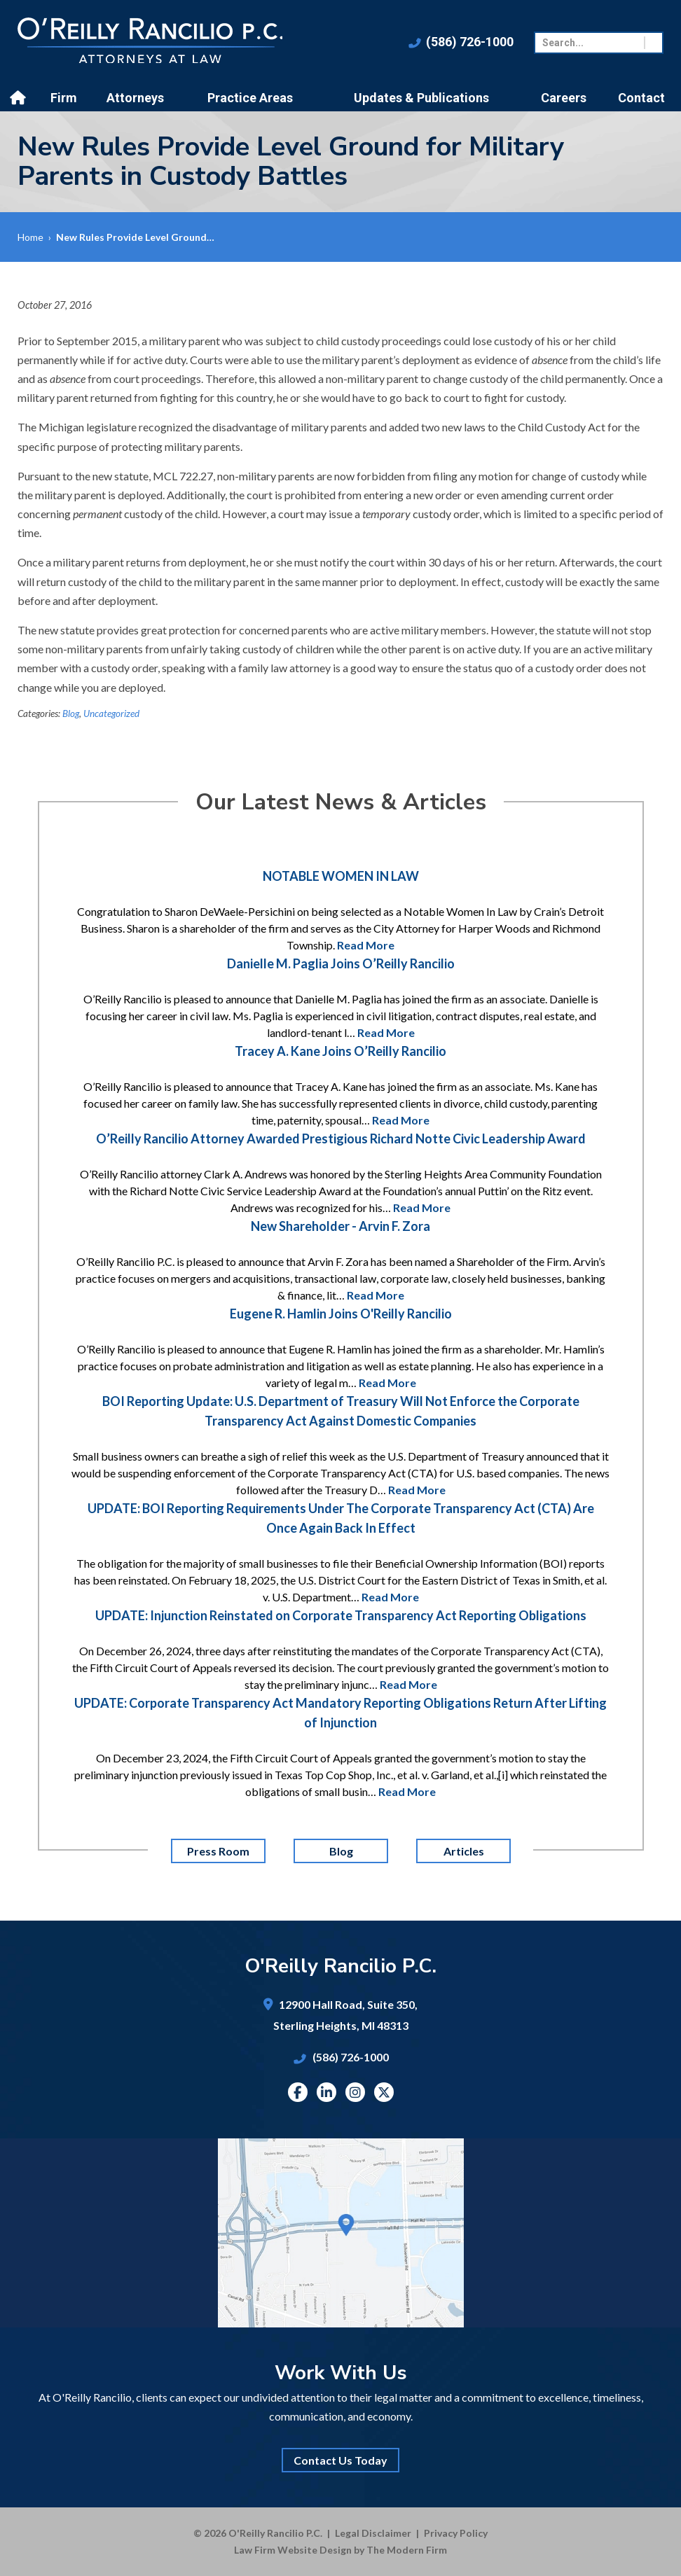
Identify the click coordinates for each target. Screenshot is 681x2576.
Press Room (218, 1851)
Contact (641, 97)
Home (19, 98)
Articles (463, 1851)
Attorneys (135, 97)
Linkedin (326, 2092)
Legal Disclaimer (373, 2533)
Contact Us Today (340, 2460)
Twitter (384, 2092)
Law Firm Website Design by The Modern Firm (340, 2550)
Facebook (297, 2092)
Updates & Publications (421, 97)
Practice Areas (250, 97)
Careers (563, 97)
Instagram (355, 2092)
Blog (70, 713)
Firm (63, 97)
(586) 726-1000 (470, 41)
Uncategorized (111, 713)
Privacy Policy (456, 2533)
